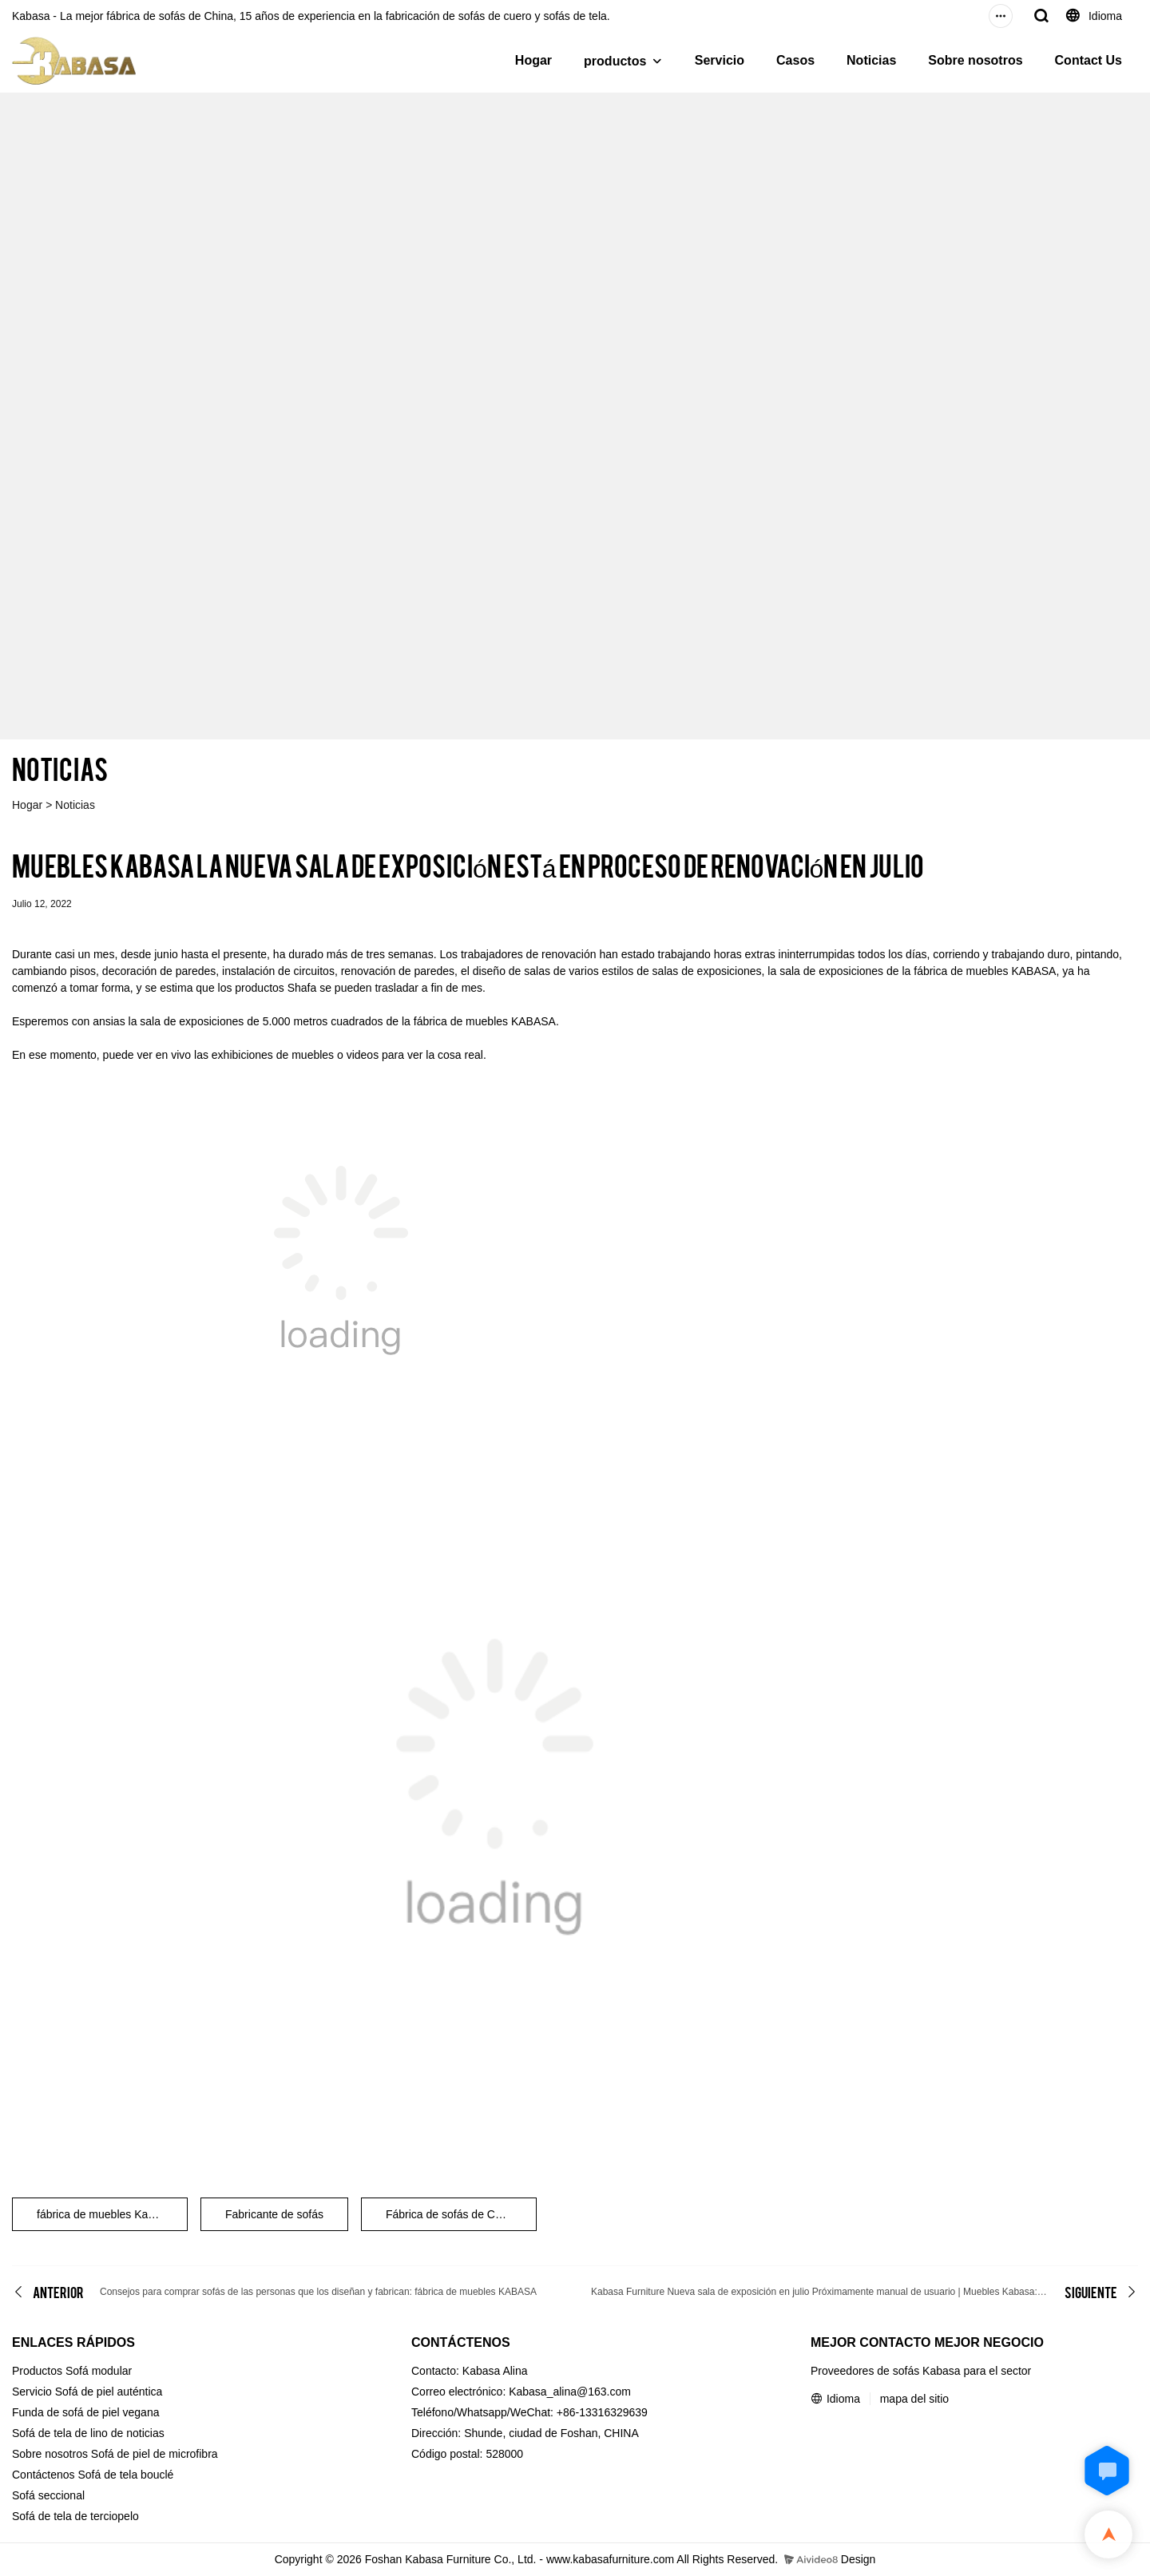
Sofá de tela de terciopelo (75, 2516)
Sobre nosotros (975, 60)
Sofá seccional (48, 2495)
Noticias (871, 60)
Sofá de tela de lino (60, 2433)
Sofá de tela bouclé (126, 2474)
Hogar (533, 60)
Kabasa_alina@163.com (570, 2391)
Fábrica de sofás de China (451, 2214)
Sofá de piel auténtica (109, 2391)
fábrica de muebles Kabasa (104, 2214)
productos (615, 61)
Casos (795, 60)
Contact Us (1088, 60)
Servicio (719, 60)
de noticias (138, 2433)
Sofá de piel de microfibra (154, 2453)
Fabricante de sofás (274, 2214)
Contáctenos (43, 2474)
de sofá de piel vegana (103, 2412)
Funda (28, 2412)
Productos (37, 2370)
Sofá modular (98, 2370)
